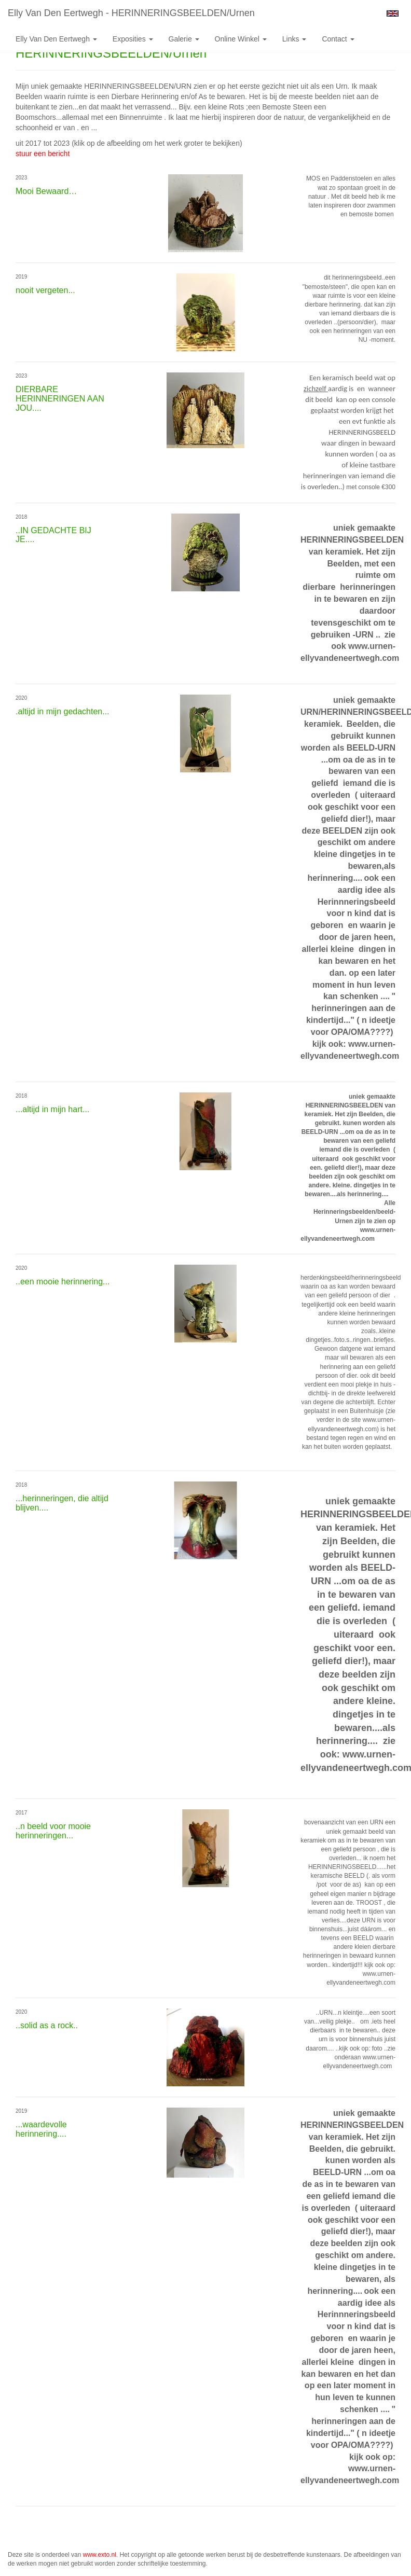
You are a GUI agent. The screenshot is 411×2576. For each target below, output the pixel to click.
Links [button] (294, 39)
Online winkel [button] (241, 39)
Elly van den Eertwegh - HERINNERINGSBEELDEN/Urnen (131, 13)
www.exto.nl (99, 2554)
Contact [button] (338, 39)
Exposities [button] (133, 39)
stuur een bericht (43, 153)
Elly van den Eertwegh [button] (56, 39)
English (393, 13)
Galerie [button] (184, 39)
